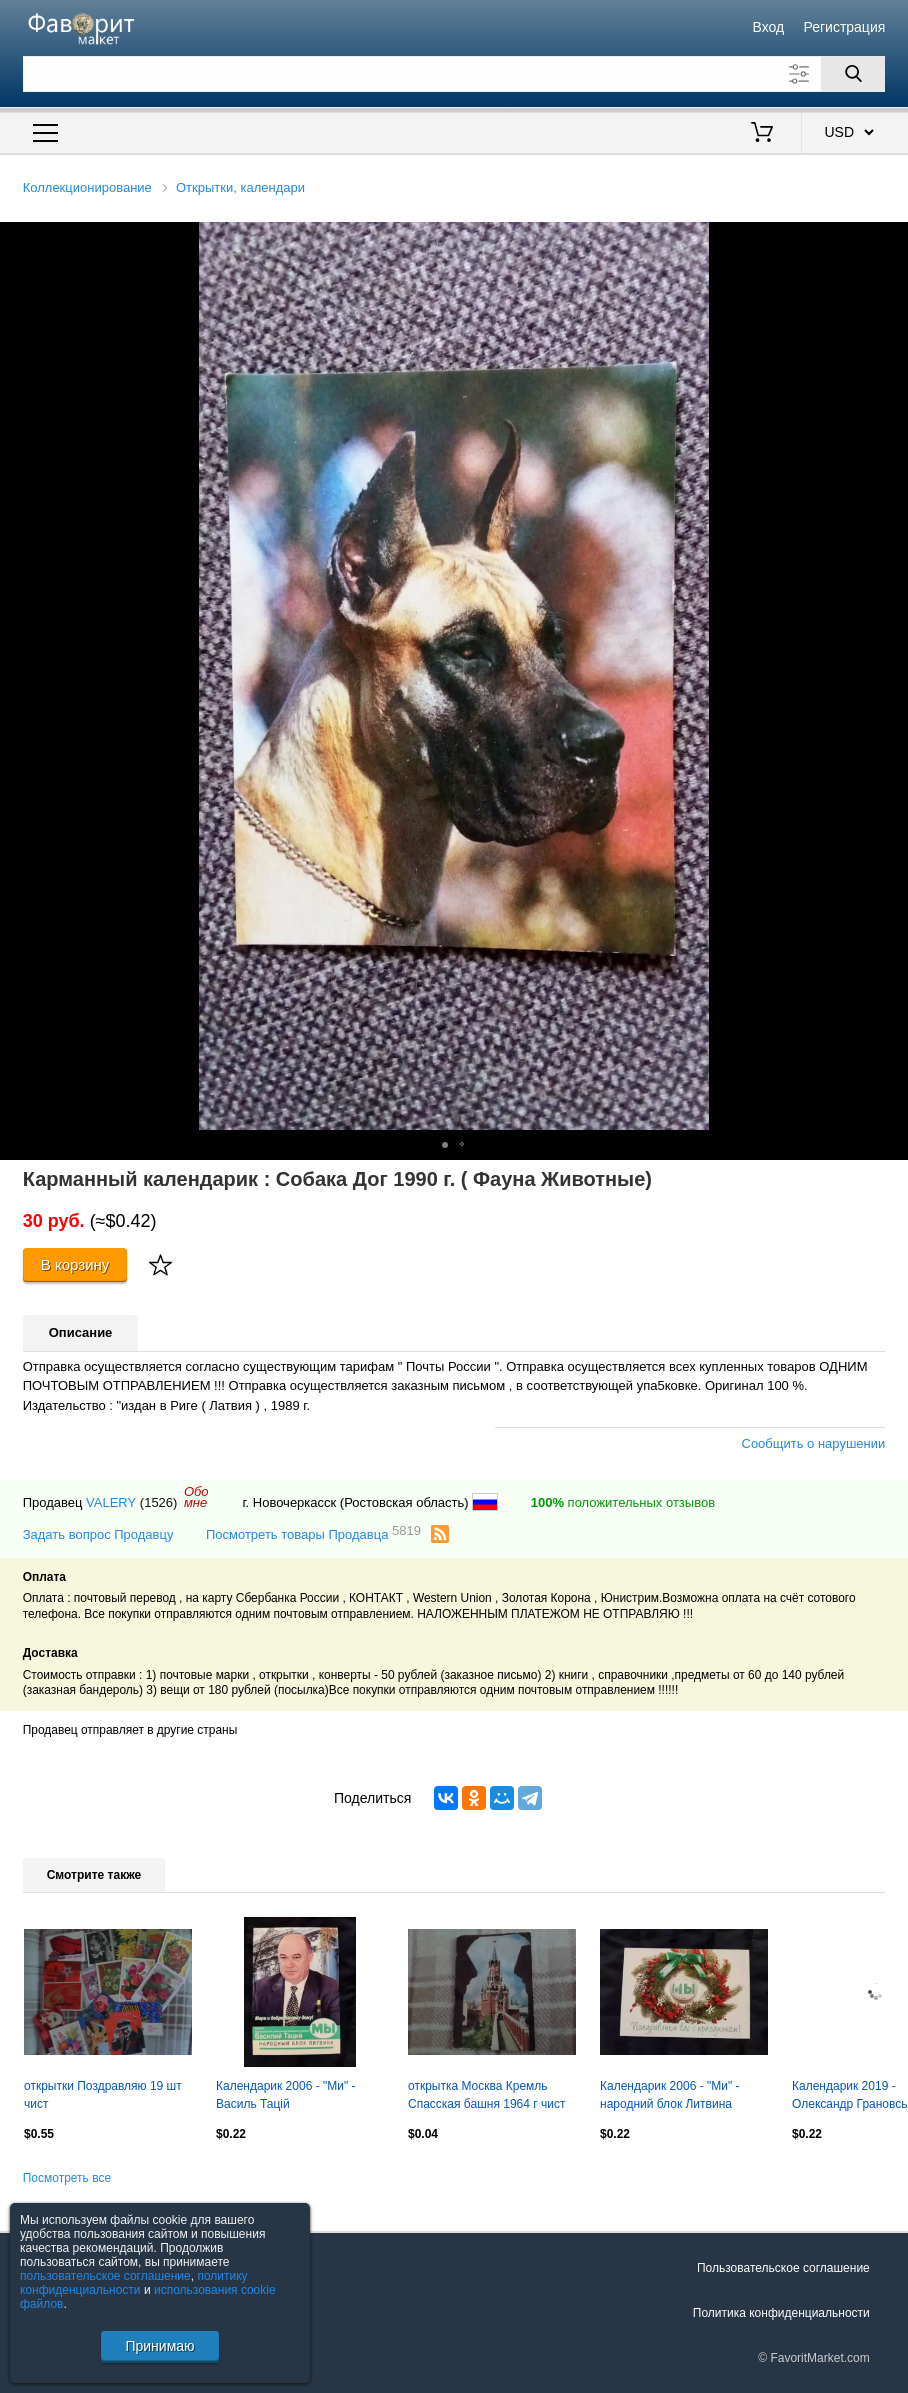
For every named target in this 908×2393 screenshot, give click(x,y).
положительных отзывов (623, 1502)
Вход (769, 27)
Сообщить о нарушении (814, 1443)
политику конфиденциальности (134, 2283)
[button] (890, 240)
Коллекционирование (87, 187)
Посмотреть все (67, 2178)
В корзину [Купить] (75, 1264)
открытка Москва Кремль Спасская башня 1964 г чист (486, 2095)
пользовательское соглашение (105, 2276)
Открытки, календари (240, 187)
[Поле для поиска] (454, 74)
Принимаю (159, 2346)
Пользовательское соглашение (783, 2268)
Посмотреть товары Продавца (313, 1533)
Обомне (196, 1497)
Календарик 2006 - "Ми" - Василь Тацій (286, 2095)
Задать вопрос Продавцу (98, 1534)
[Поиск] (853, 74)
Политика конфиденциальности (781, 2313)
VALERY (111, 1502)
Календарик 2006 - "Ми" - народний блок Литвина (670, 2095)
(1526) (159, 1502)
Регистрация (844, 27)
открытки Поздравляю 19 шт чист (103, 2095)
